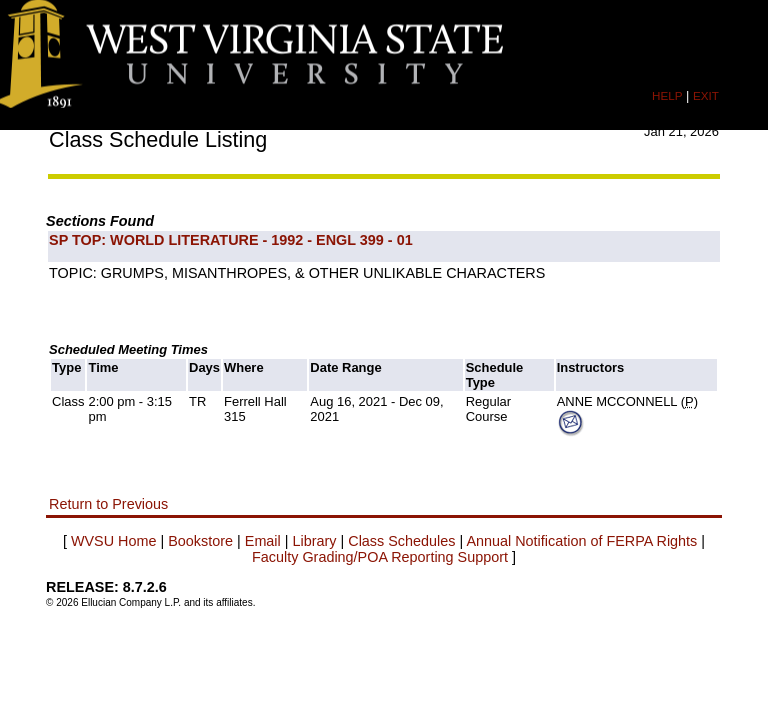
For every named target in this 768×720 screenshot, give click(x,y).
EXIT (706, 95)
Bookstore (200, 541)
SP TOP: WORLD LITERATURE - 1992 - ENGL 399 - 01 (231, 240)
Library (315, 541)
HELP (667, 95)
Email (263, 541)
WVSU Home (114, 541)
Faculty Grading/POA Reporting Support (380, 557)
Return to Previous (108, 504)
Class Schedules (401, 541)
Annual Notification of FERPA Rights (581, 541)
